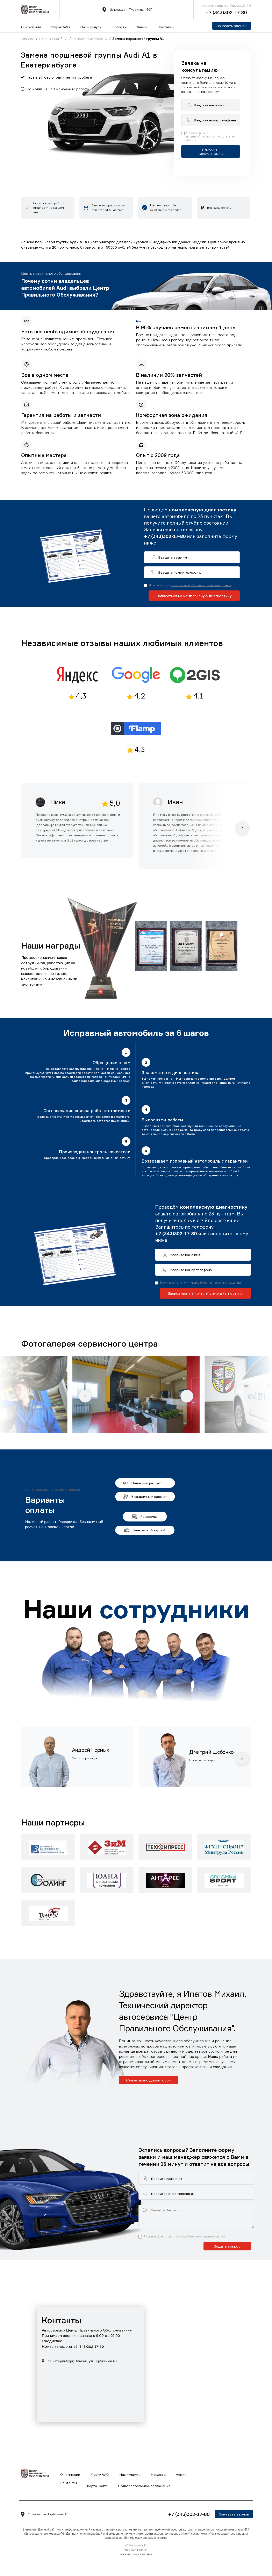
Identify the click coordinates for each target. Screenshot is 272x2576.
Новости (119, 27)
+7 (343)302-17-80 (226, 12)
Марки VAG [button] (60, 27)
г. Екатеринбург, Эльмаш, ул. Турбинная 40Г (80, 2361)
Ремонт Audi (49, 38)
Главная (27, 38)
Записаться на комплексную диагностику (194, 596)
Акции (142, 27)
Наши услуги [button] (91, 27)
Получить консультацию (210, 151)
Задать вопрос (227, 2246)
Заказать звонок (231, 25)
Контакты (166, 27)
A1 (66, 38)
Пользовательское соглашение (144, 2486)
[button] (242, 828)
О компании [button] (31, 27)
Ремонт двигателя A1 (90, 38)
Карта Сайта (97, 2486)
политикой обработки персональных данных (210, 138)
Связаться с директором (148, 2080)
